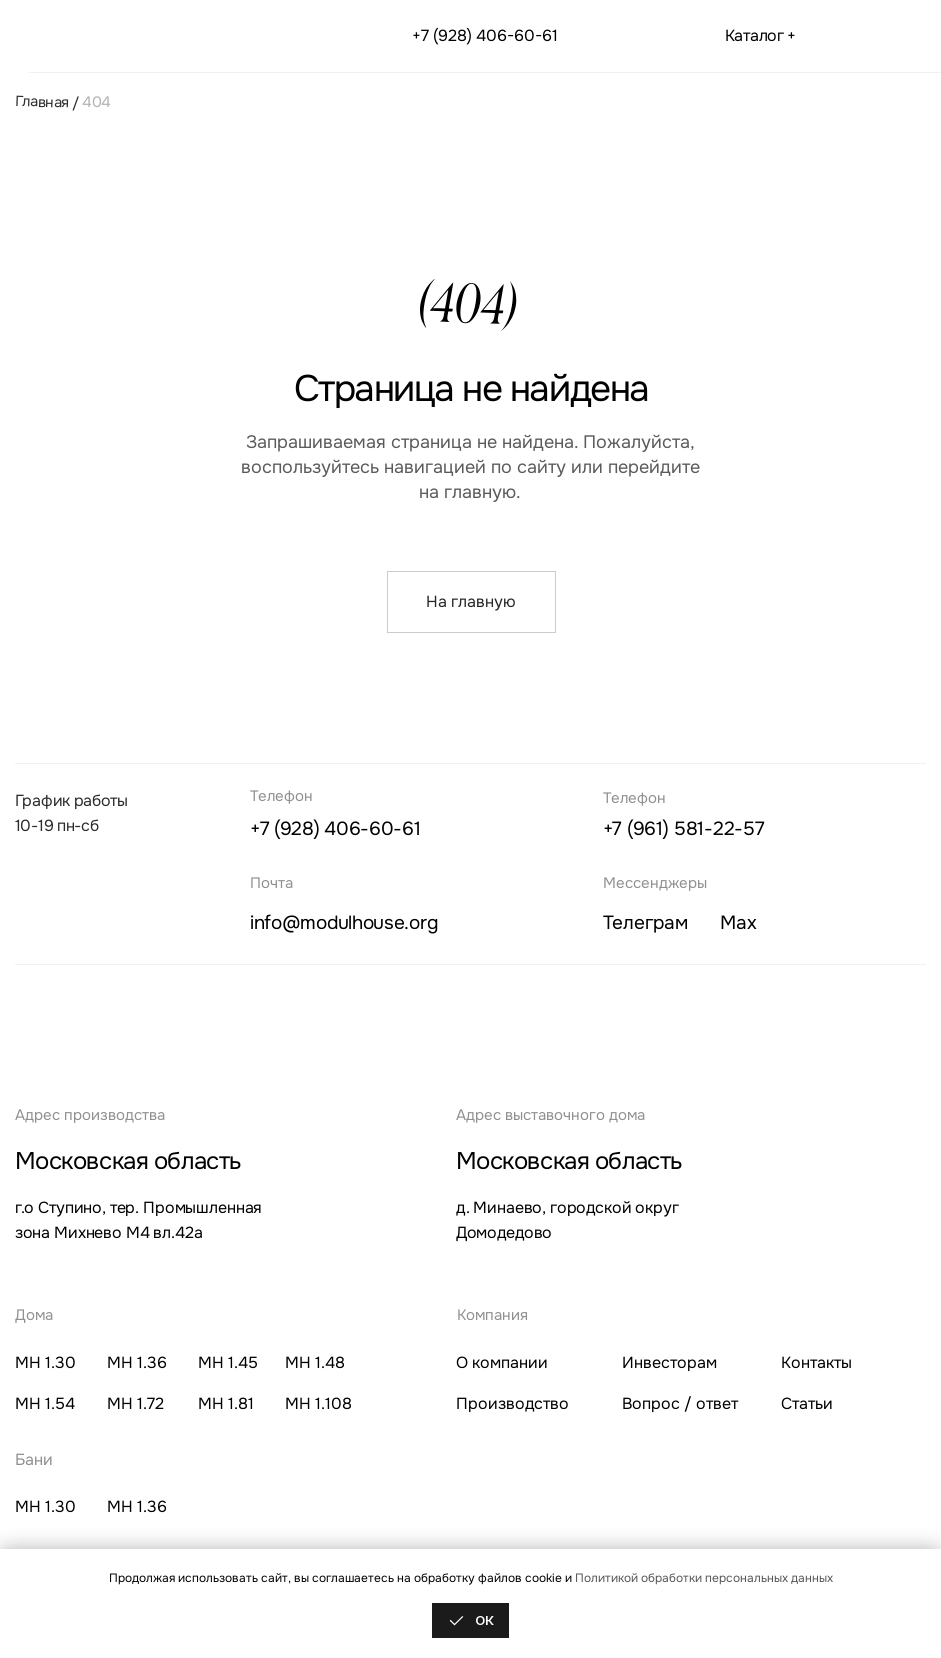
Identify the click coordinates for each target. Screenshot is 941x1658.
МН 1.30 (45, 1363)
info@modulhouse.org (343, 922)
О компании (502, 1363)
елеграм (645, 922)
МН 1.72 (135, 1404)
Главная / (46, 102)
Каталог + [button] (760, 35)
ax (738, 922)
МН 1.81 (226, 1404)
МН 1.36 (137, 1363)
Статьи (807, 1404)
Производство (512, 1404)
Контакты (816, 1363)
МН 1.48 (315, 1363)
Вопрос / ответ (680, 1404)
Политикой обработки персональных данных (704, 1578)
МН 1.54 (45, 1404)
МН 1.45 (228, 1363)
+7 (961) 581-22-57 (684, 828)
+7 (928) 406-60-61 (485, 35)
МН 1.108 (318, 1404)
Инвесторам (669, 1363)
